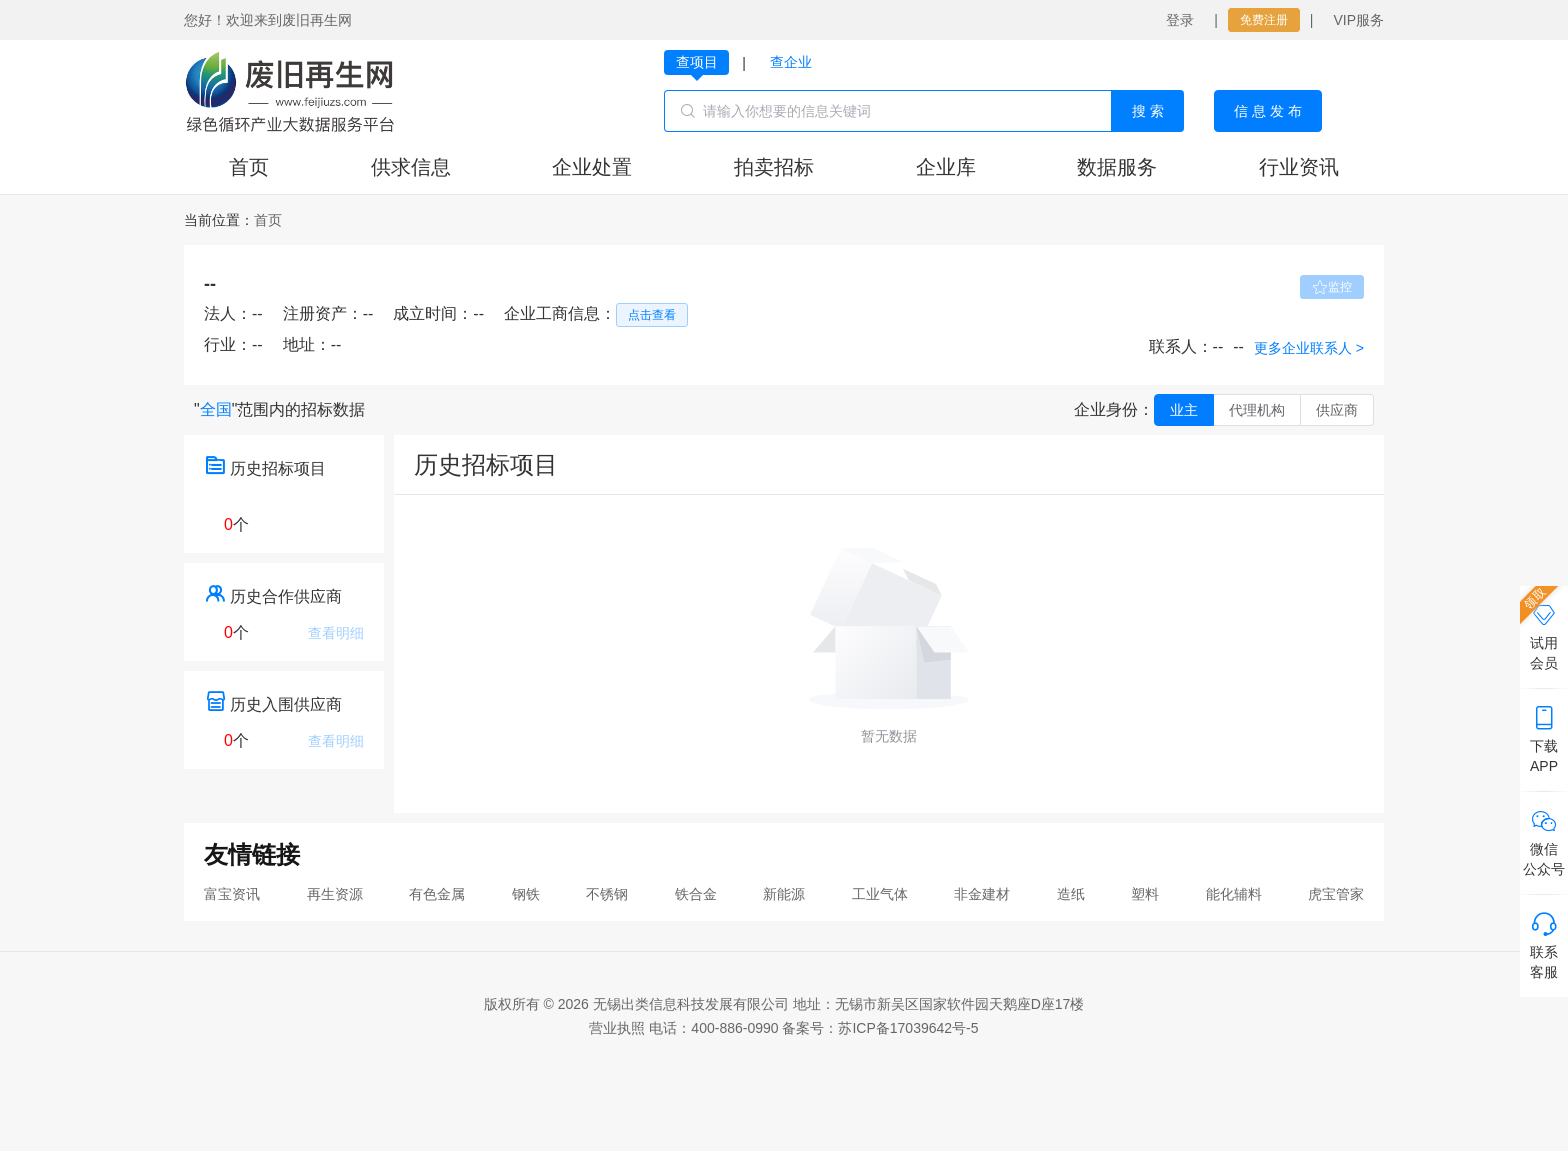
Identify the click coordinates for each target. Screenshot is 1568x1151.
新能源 (784, 894)
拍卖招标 (774, 167)
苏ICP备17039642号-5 (908, 1028)
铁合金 (696, 894)
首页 (249, 167)
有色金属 (437, 894)
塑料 (1145, 894)
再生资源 (335, 894)
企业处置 (592, 167)
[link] (268, 220)
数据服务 (1117, 167)
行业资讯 (1299, 167)
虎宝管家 (1336, 894)
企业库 (946, 167)
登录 (1180, 20)
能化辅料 (1234, 894)
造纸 (1071, 894)
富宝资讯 (232, 894)
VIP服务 (1358, 20)
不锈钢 (607, 894)
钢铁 (526, 894)
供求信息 (411, 167)
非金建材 (982, 894)
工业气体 (880, 894)
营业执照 (617, 1028)
